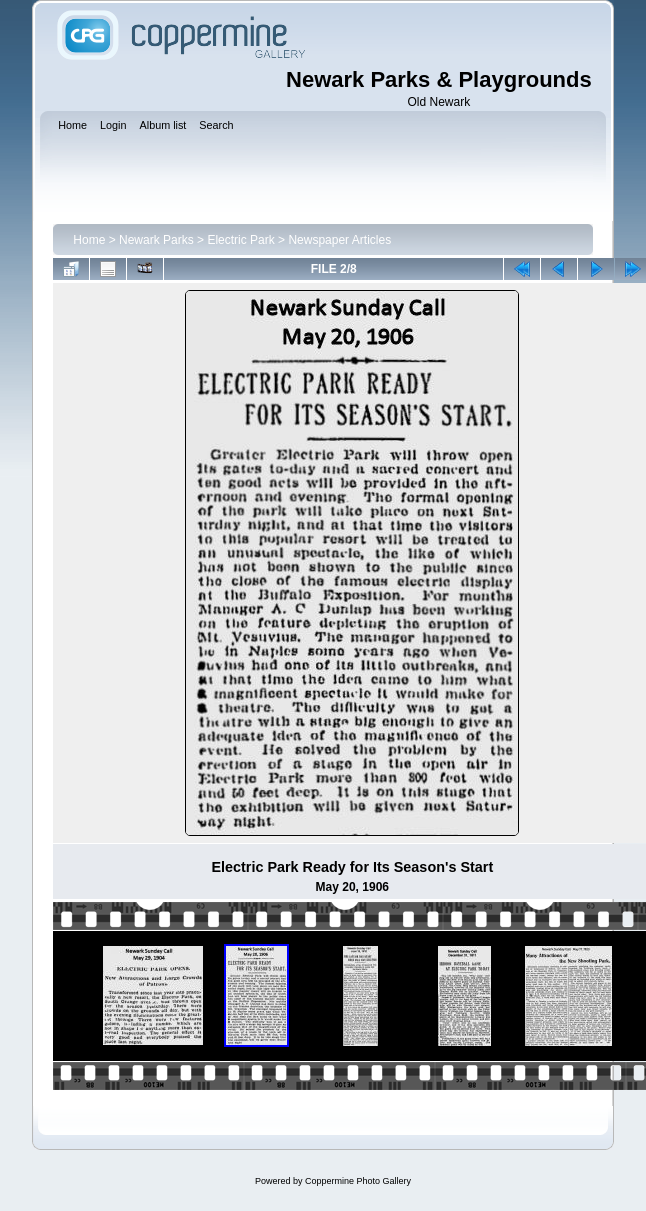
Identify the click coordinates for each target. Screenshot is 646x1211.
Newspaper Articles (339, 240)
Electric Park (240, 240)
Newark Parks (156, 240)
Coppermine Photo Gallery (358, 1181)
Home (89, 240)
